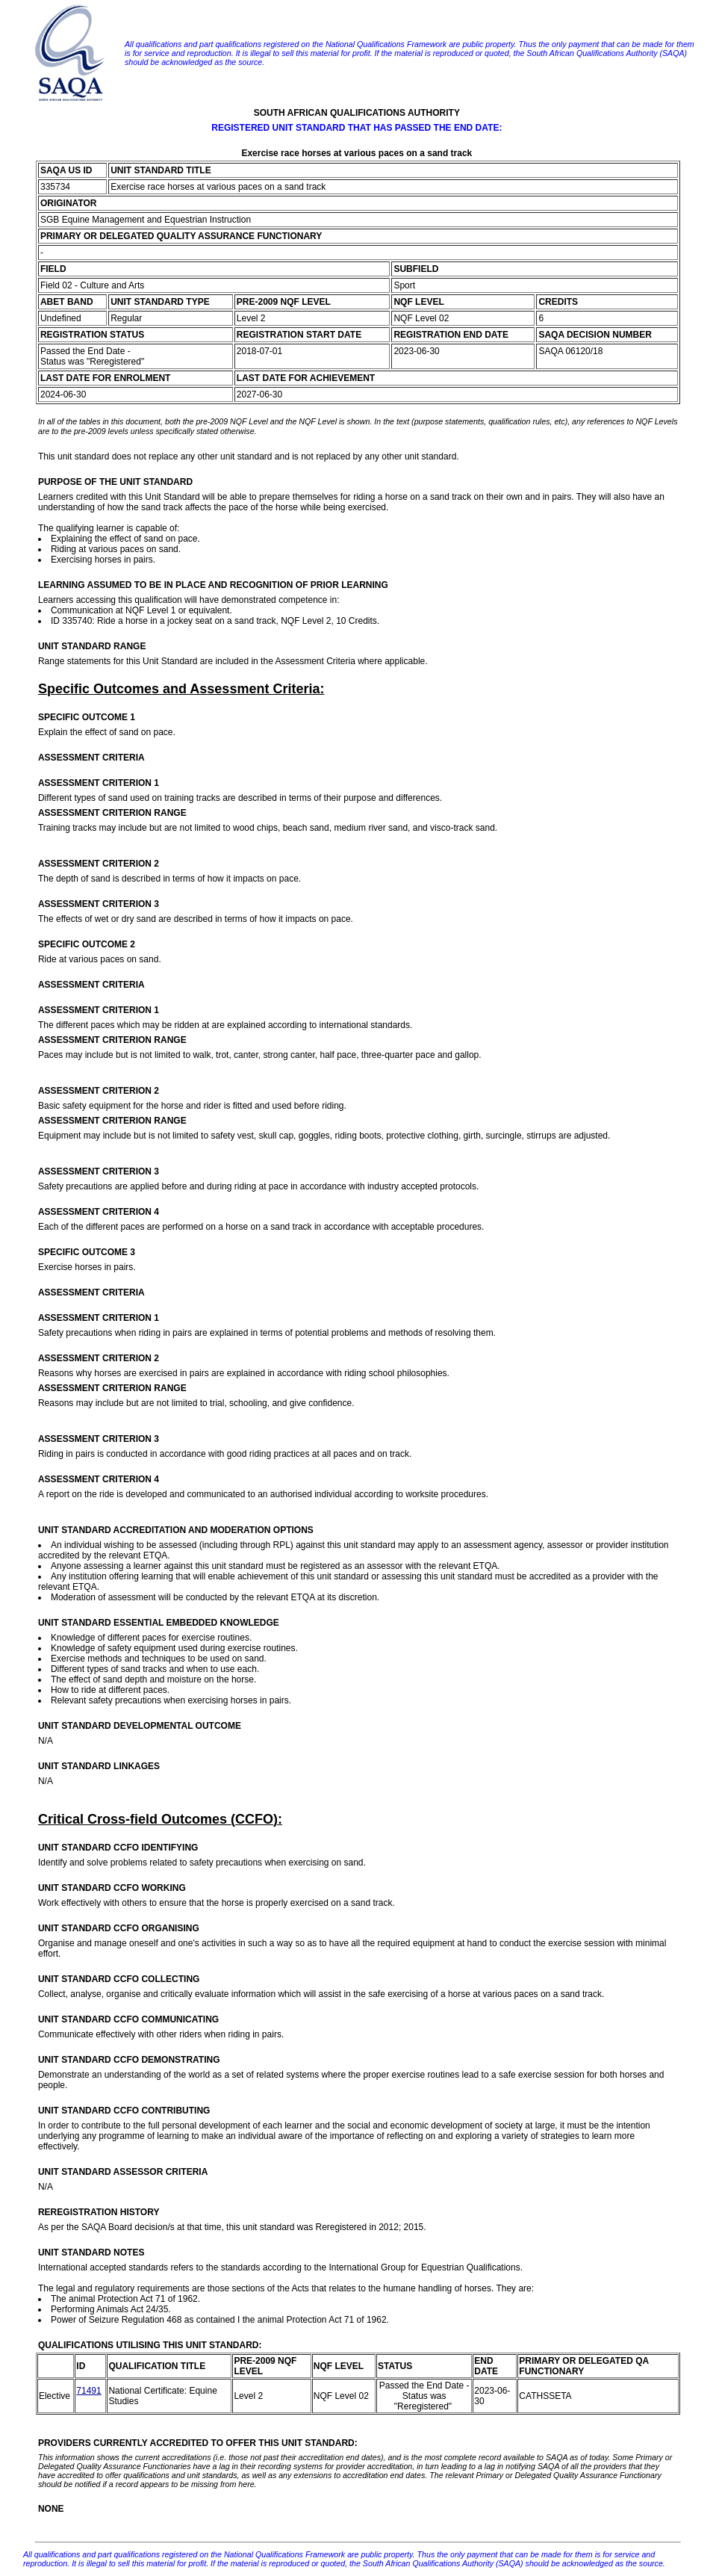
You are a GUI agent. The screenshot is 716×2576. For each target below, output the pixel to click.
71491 (88, 2390)
